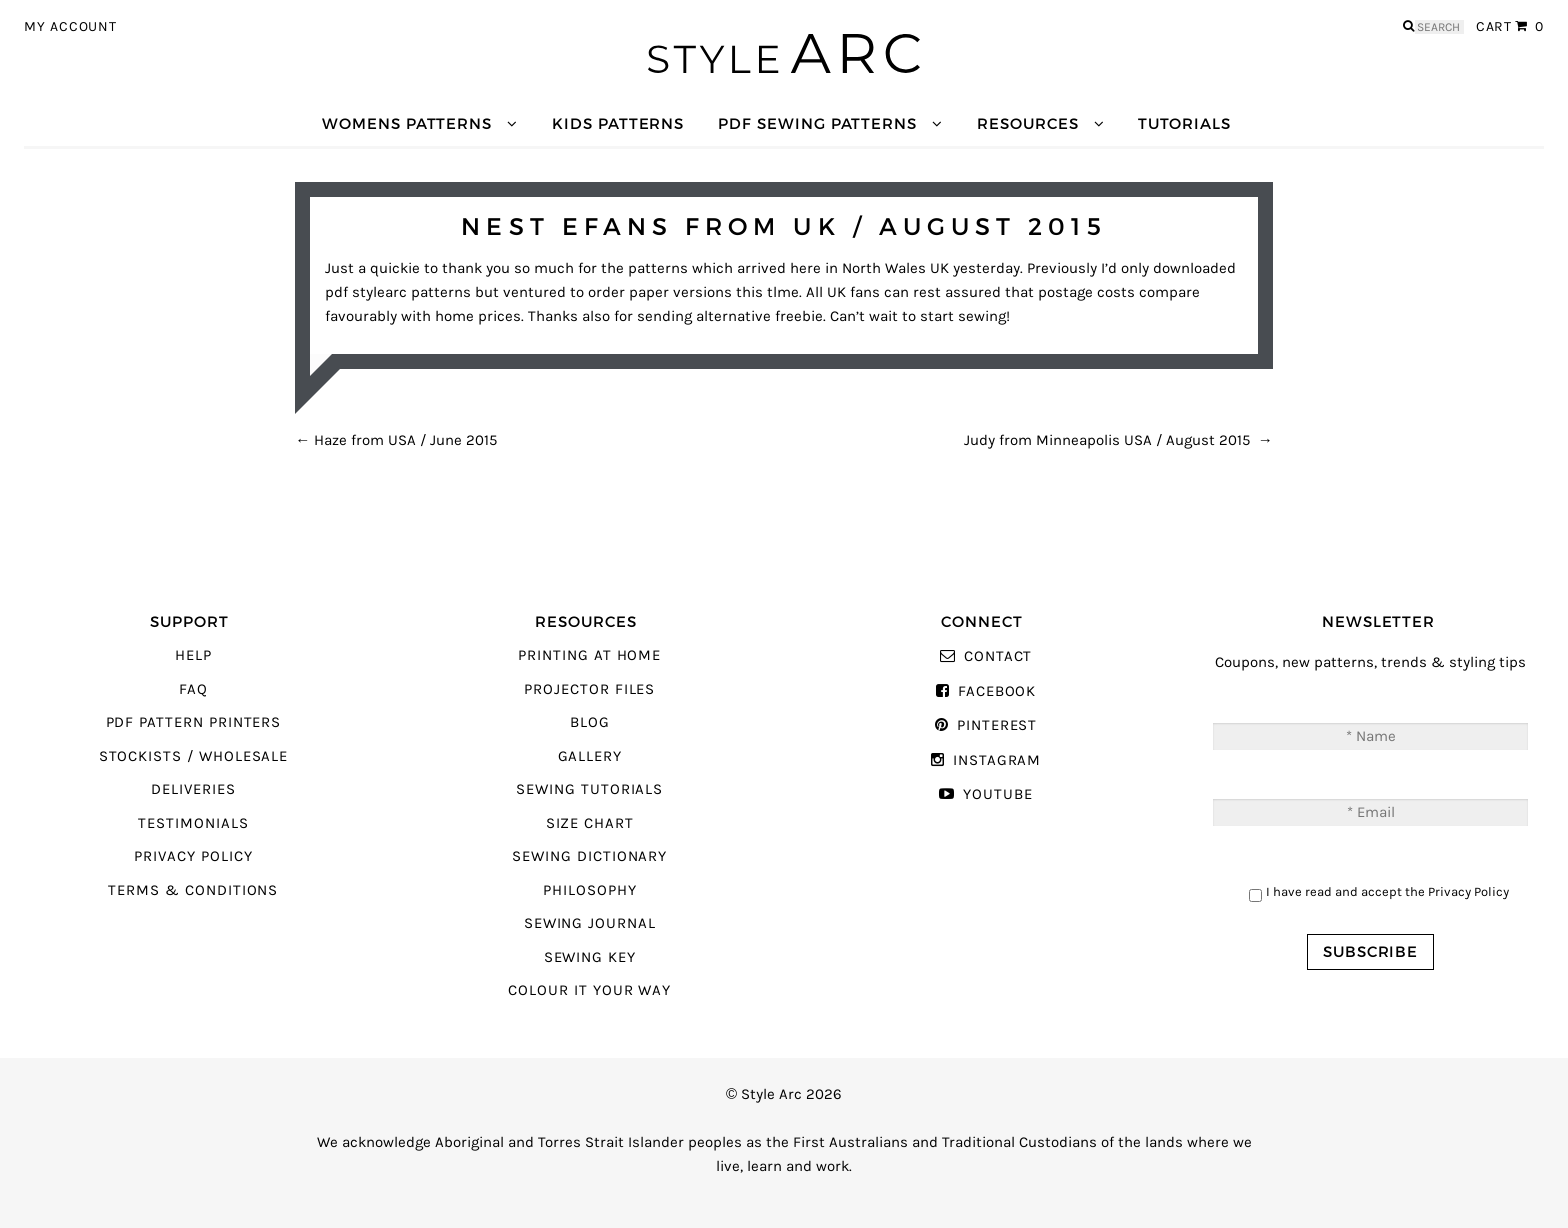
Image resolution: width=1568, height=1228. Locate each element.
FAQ (193, 689)
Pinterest (997, 725)
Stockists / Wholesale (194, 756)
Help (193, 655)
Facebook (997, 691)
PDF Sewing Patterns (817, 123)
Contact (998, 656)
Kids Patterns (618, 123)
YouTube (998, 794)
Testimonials (193, 823)
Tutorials (1184, 123)
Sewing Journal (590, 923)
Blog (590, 722)
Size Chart (590, 823)
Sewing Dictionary (589, 856)
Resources (1027, 123)
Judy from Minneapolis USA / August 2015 (1118, 440)
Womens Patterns (407, 123)
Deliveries (193, 789)
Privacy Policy (193, 856)
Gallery (590, 756)
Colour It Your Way (589, 990)
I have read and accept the (1387, 891)
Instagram (997, 760)
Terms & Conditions (193, 890)
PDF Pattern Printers (194, 722)
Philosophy (589, 890)
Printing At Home (589, 655)
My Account (70, 27)
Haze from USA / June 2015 (396, 440)
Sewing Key (590, 957)
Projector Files (589, 689)
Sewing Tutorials (589, 789)
